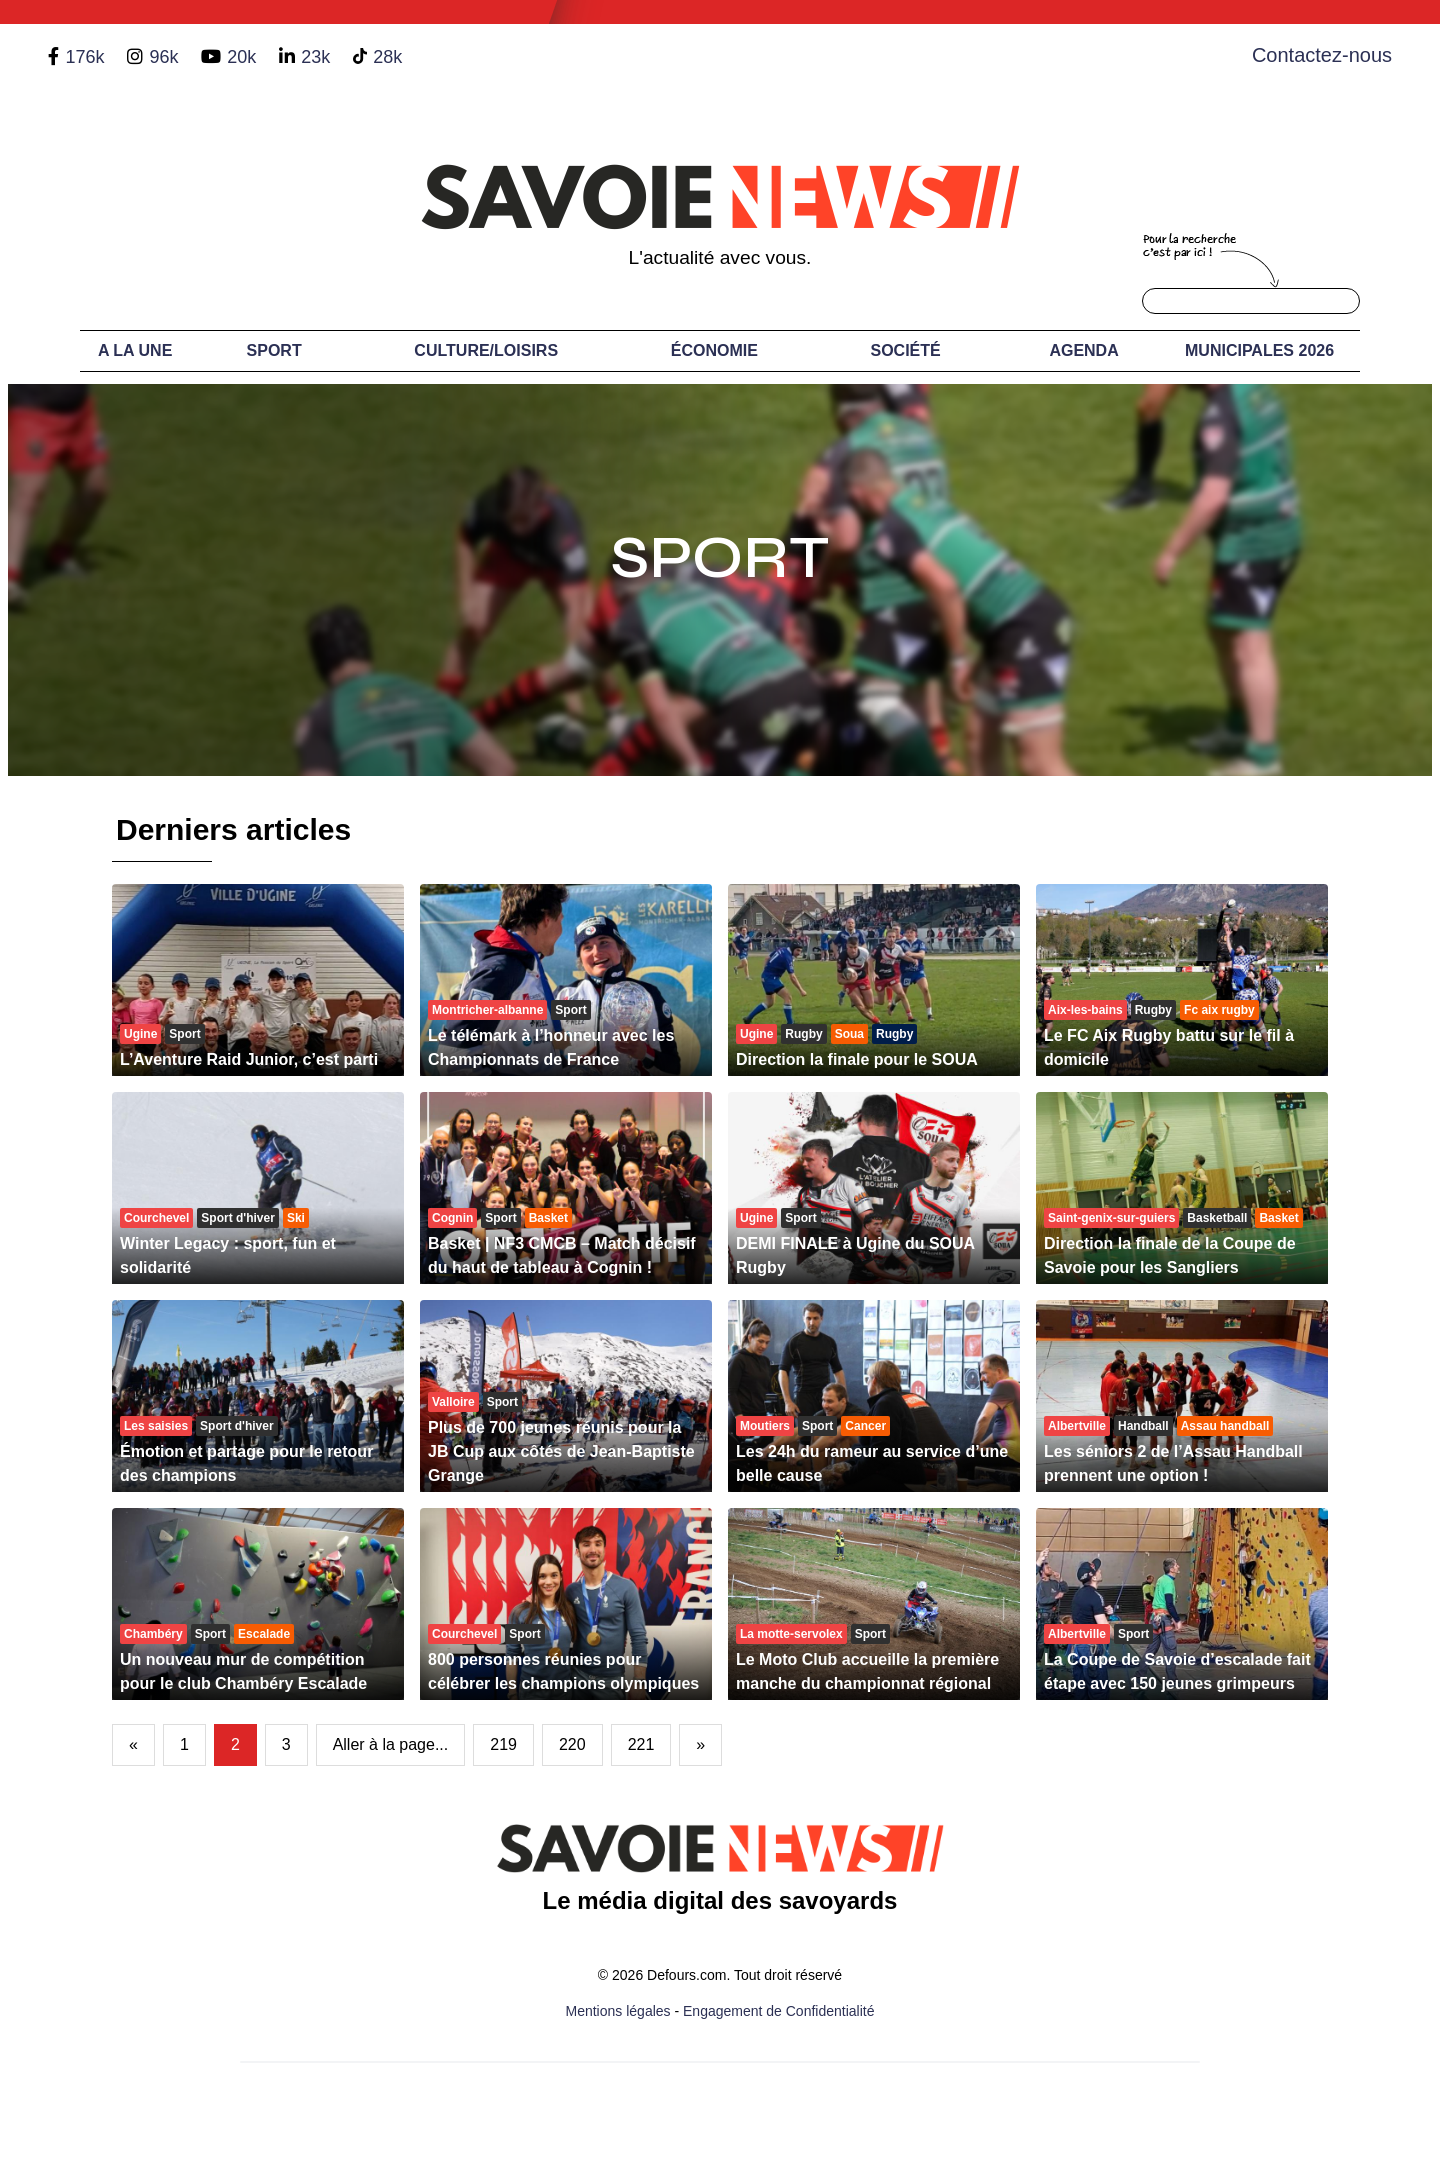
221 (641, 1744)
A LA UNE (135, 350)
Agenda (1083, 350)
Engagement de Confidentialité (778, 2011)
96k (163, 57)
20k (241, 57)
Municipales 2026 (1259, 350)
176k (84, 57)
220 (572, 1744)
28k (387, 57)
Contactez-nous (1322, 55)
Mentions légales (618, 2011)
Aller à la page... (391, 1744)
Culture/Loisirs (486, 350)
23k (315, 57)
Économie (714, 350)
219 (503, 1744)
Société (906, 350)
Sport (274, 350)
